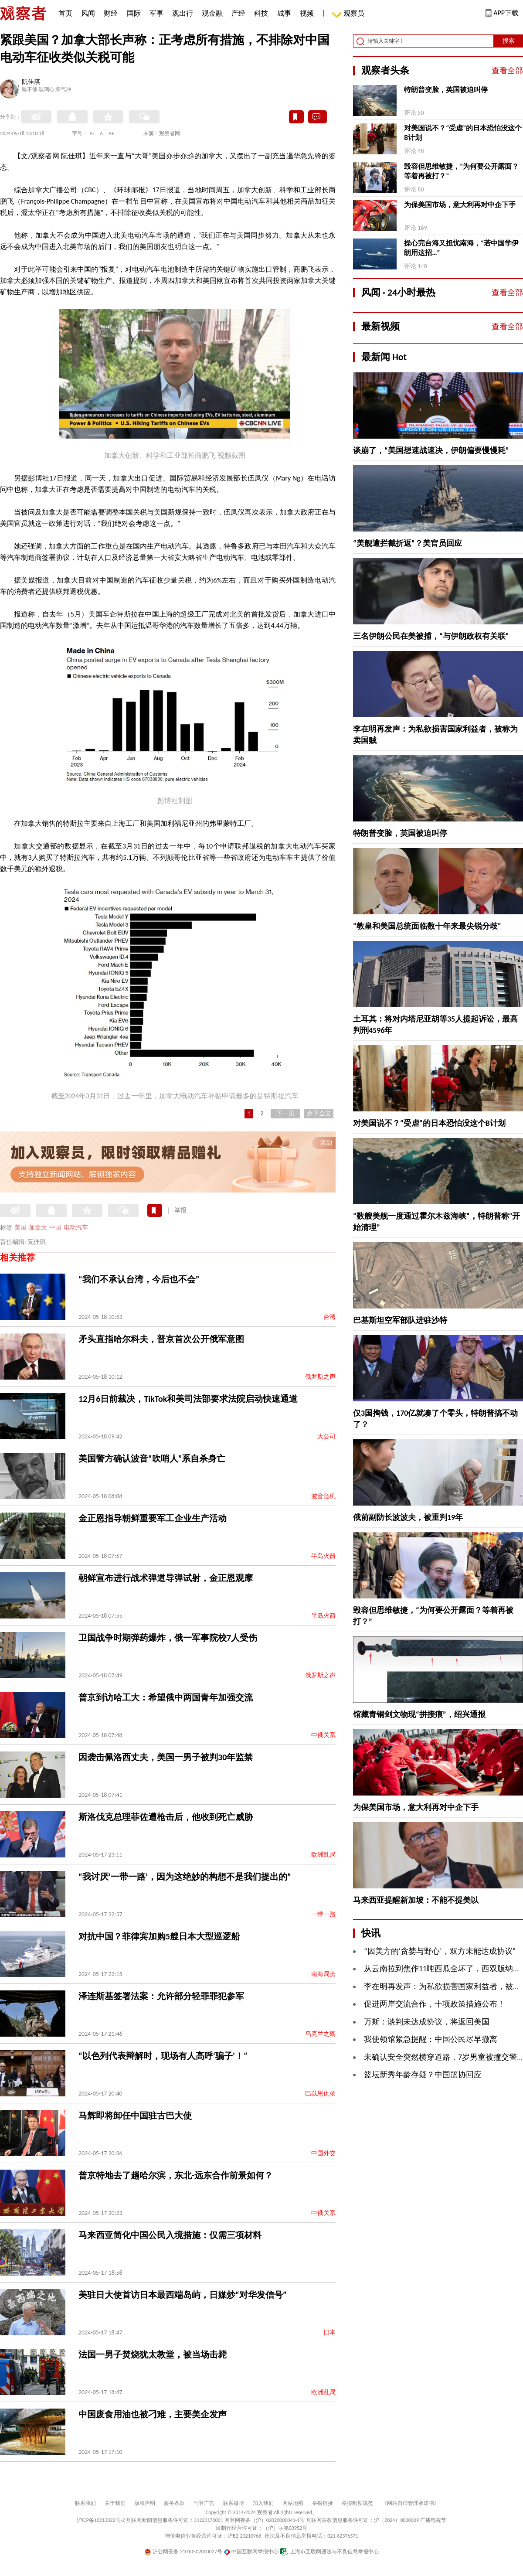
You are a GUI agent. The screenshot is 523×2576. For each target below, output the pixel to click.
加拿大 (38, 1227)
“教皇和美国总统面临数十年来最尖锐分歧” (427, 926)
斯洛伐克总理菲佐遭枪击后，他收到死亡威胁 (165, 1817)
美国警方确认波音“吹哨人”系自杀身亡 (151, 1458)
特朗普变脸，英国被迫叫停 (446, 89)
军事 (156, 13)
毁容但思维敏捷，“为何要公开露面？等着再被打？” (461, 171)
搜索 (509, 40)
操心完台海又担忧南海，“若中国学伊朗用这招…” (461, 248)
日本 (329, 2332)
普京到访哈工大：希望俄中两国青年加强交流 (165, 1697)
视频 (307, 13)
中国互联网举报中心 (251, 2552)
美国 (20, 1227)
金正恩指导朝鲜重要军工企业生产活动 (152, 1518)
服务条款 (174, 2503)
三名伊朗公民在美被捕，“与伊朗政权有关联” (431, 636)
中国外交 (323, 2153)
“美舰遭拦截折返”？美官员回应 (407, 543)
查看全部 (507, 70)
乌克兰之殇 (320, 2034)
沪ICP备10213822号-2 (101, 2520)
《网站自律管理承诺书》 (410, 2503)
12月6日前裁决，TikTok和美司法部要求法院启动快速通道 (188, 1399)
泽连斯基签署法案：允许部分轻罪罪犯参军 (161, 1996)
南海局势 (323, 1974)
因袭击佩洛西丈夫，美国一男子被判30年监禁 (165, 1757)
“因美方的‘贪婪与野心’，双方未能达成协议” (440, 1951)
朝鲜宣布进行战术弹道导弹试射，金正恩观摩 (165, 1578)
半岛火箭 (323, 1556)
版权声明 (144, 2503)
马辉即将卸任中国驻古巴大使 (135, 2115)
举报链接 (322, 2503)
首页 (65, 13)
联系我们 (85, 2503)
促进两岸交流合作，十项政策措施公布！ (434, 2004)
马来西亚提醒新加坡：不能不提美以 (416, 1900)
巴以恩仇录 (320, 2093)
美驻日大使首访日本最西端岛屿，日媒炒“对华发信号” (182, 2295)
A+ (111, 133)
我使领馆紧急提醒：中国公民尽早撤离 (430, 2039)
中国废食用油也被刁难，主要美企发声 (152, 2414)
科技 (261, 13)
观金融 (212, 13)
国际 (134, 13)
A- (92, 133)
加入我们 (263, 2503)
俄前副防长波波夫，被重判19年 (408, 1517)
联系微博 (233, 2503)
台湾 (329, 1317)
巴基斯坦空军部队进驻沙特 (400, 1320)
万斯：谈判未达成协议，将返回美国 (426, 2022)
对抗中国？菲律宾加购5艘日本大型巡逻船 (159, 1936)
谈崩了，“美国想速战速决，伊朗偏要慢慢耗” (431, 450)
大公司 (326, 1436)
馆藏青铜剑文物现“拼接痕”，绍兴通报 (419, 1714)
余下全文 (319, 1113)
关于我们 (115, 2503)
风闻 (88, 13)
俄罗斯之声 (320, 1376)
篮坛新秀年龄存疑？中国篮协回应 (423, 2074)
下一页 (285, 1113)
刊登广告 (204, 2503)
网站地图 (292, 2503)
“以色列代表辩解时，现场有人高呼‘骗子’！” (163, 2056)
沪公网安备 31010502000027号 (183, 2552)
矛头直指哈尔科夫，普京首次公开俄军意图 (161, 1339)
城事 (284, 13)
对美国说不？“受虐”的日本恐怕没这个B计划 (463, 133)
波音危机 (323, 1496)
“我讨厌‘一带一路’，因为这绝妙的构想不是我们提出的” (184, 1876)
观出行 (182, 13)
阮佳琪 (31, 82)
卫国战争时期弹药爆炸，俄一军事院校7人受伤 (167, 1637)
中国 (55, 1227)
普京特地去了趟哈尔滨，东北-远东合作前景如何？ (175, 2175)
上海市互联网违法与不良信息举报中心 (329, 2552)
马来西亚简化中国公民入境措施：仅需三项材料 (170, 2235)
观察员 (349, 14)
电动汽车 (76, 1227)
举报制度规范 (357, 2503)
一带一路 (323, 1914)
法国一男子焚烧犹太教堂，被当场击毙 (152, 2354)
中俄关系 (323, 1735)
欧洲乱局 (323, 1854)
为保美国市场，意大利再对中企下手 (460, 205)
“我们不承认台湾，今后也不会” (138, 1279)
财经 (111, 13)
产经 (238, 13)
